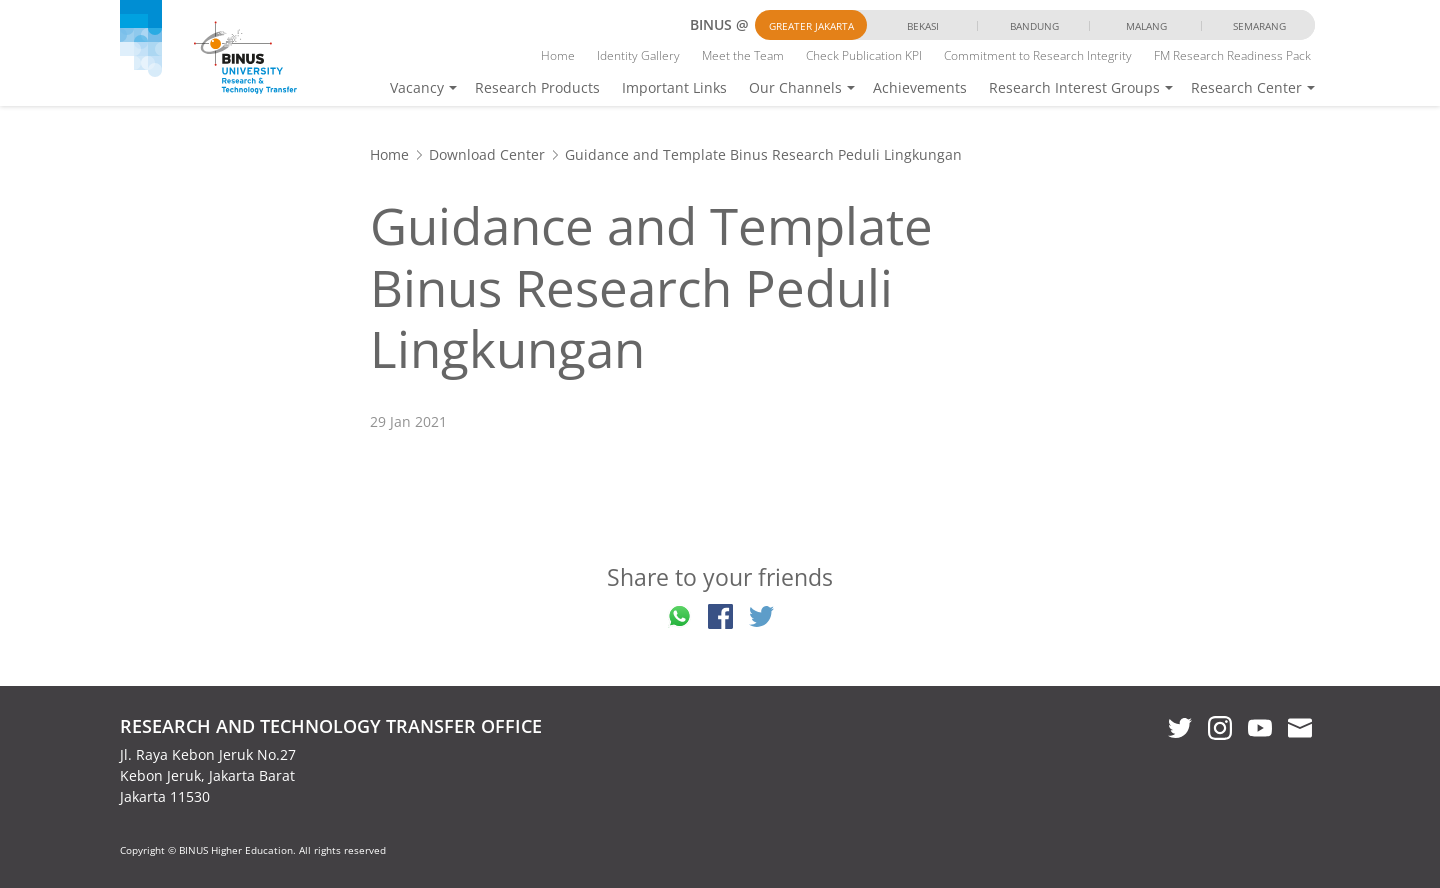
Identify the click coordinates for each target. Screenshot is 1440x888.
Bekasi (923, 26)
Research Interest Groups (1074, 87)
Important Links (674, 87)
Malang (1146, 26)
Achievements (920, 87)
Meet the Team (743, 55)
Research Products (537, 87)
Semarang (1259, 26)
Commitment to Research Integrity (1038, 55)
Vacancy (417, 87)
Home (558, 55)
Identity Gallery (638, 55)
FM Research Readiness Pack (1232, 55)
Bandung (1034, 26)
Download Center (487, 154)
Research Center (1246, 87)
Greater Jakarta (811, 26)
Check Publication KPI (864, 55)
